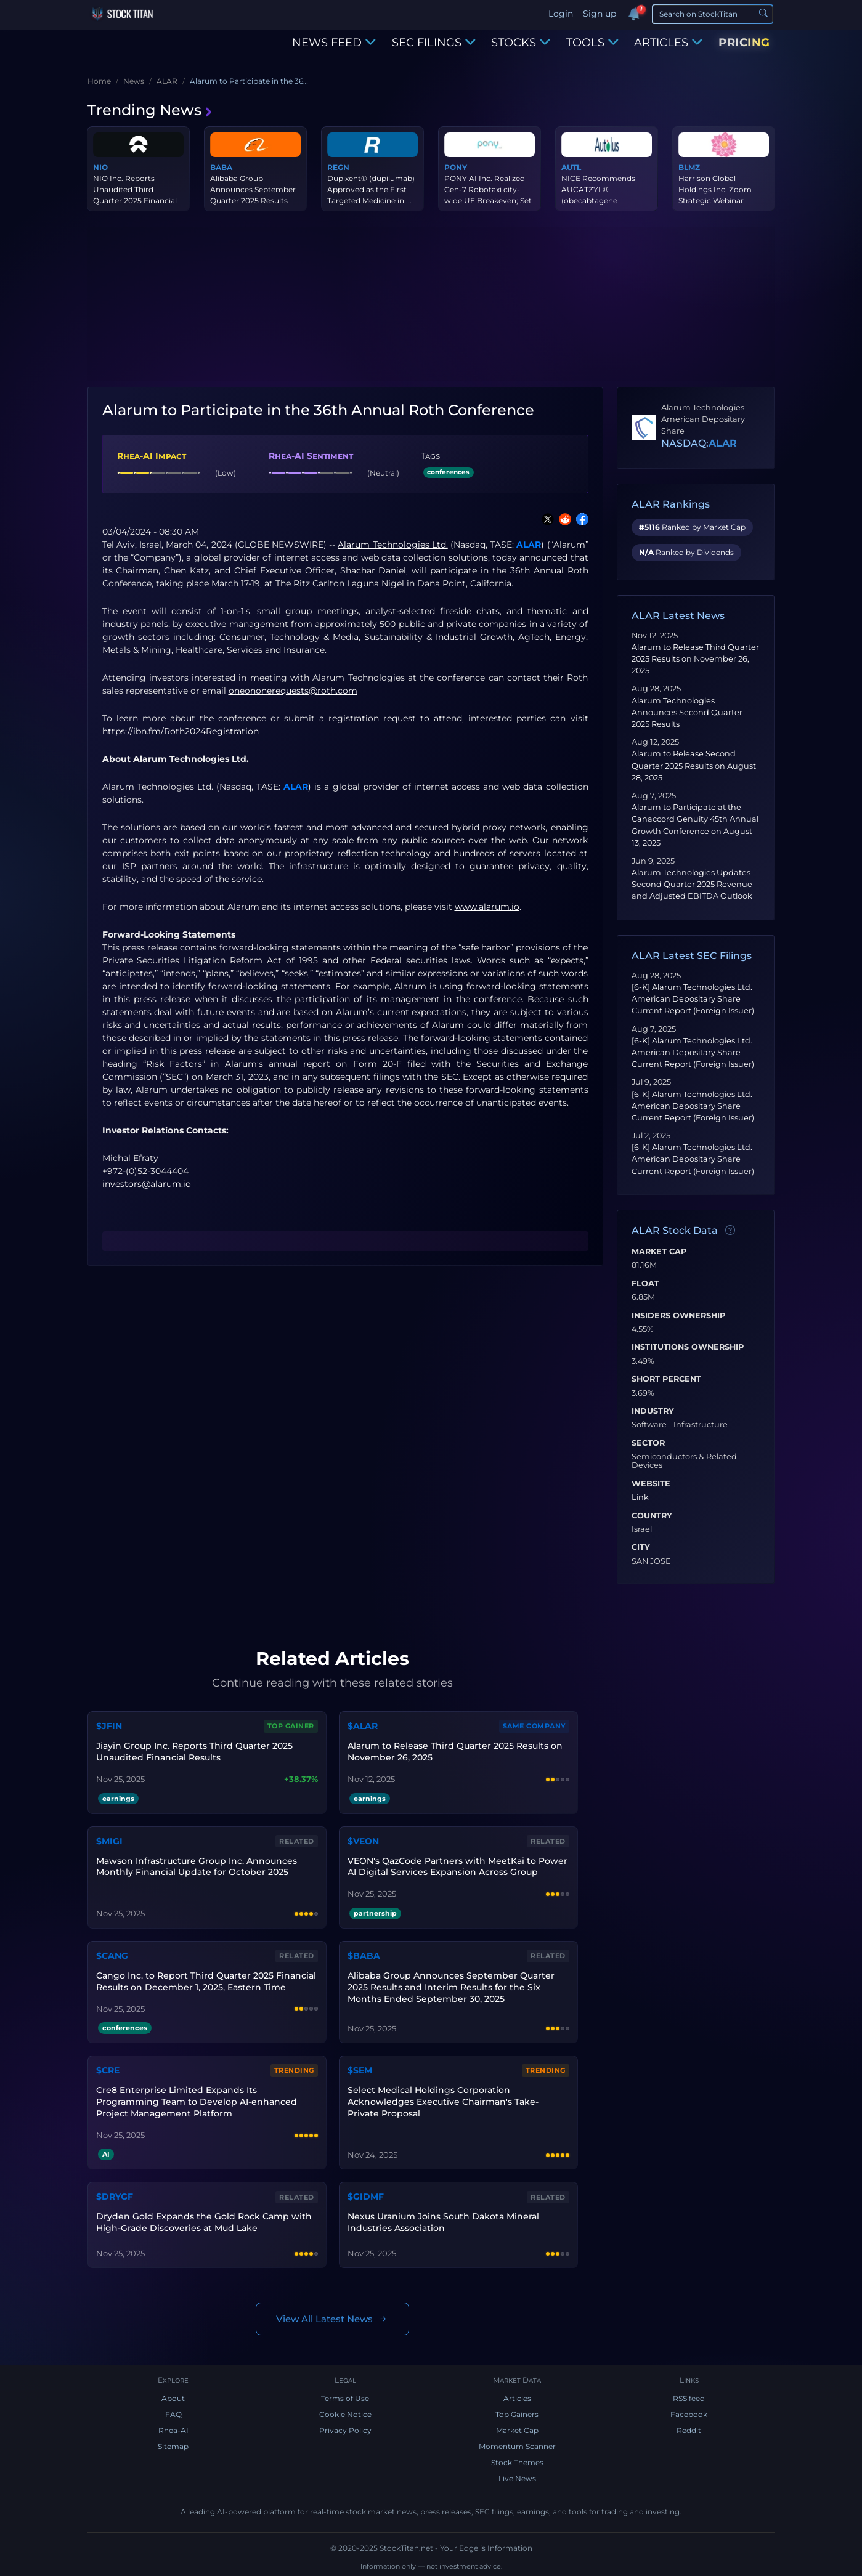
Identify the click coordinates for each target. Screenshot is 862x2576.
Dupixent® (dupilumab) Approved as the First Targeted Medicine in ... (371, 189)
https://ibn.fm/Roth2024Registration (180, 731)
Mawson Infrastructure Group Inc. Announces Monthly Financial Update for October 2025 (196, 1866)
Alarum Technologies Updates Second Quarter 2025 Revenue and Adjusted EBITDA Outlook (692, 884)
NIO (100, 167)
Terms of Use (345, 2398)
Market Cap (659, 1251)
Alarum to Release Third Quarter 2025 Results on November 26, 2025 (695, 658)
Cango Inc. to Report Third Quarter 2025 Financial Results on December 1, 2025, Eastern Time (206, 1981)
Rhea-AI (173, 2430)
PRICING (744, 42)
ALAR (528, 544)
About (173, 2398)
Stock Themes (517, 2462)
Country (652, 1516)
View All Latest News (332, 2319)
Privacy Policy (345, 2430)
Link (640, 1497)
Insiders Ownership (678, 1315)
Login (560, 13)
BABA (221, 167)
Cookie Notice (345, 2414)
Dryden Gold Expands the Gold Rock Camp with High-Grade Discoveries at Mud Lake (204, 2222)
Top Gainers (517, 2414)
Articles (517, 2398)
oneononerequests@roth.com (293, 690)
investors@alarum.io (146, 1183)
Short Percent (666, 1379)
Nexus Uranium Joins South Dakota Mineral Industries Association (443, 2222)
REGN (338, 167)
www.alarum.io (487, 906)
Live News (517, 2478)
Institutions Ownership (688, 1347)
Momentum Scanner (517, 2446)
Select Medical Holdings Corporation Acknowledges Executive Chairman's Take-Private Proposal (443, 2101)
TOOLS (592, 42)
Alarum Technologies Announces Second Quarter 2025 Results (687, 712)
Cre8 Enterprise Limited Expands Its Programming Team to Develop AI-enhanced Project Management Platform (196, 2101)
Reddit (689, 2430)
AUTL (571, 167)
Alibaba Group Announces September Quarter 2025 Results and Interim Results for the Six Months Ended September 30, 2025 (451, 1987)
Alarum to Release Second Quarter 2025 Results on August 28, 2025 (694, 765)
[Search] (713, 14)
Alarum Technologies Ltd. (392, 544)
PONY (455, 167)
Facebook (688, 2414)
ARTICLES (668, 42)
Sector (648, 1443)
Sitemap (173, 2446)
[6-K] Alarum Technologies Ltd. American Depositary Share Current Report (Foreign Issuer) (693, 998)
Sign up (599, 13)
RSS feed (689, 2398)
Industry (653, 1411)
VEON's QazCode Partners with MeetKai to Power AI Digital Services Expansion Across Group (457, 1866)
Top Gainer (290, 1726)
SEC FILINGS (434, 42)
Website (651, 1484)
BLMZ (689, 167)
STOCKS (520, 42)
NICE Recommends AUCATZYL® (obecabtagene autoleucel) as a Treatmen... (598, 200)
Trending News (150, 110)
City (641, 1547)
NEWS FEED (334, 42)
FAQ (173, 2414)
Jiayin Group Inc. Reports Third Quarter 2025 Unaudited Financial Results (194, 1751)
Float (645, 1283)
